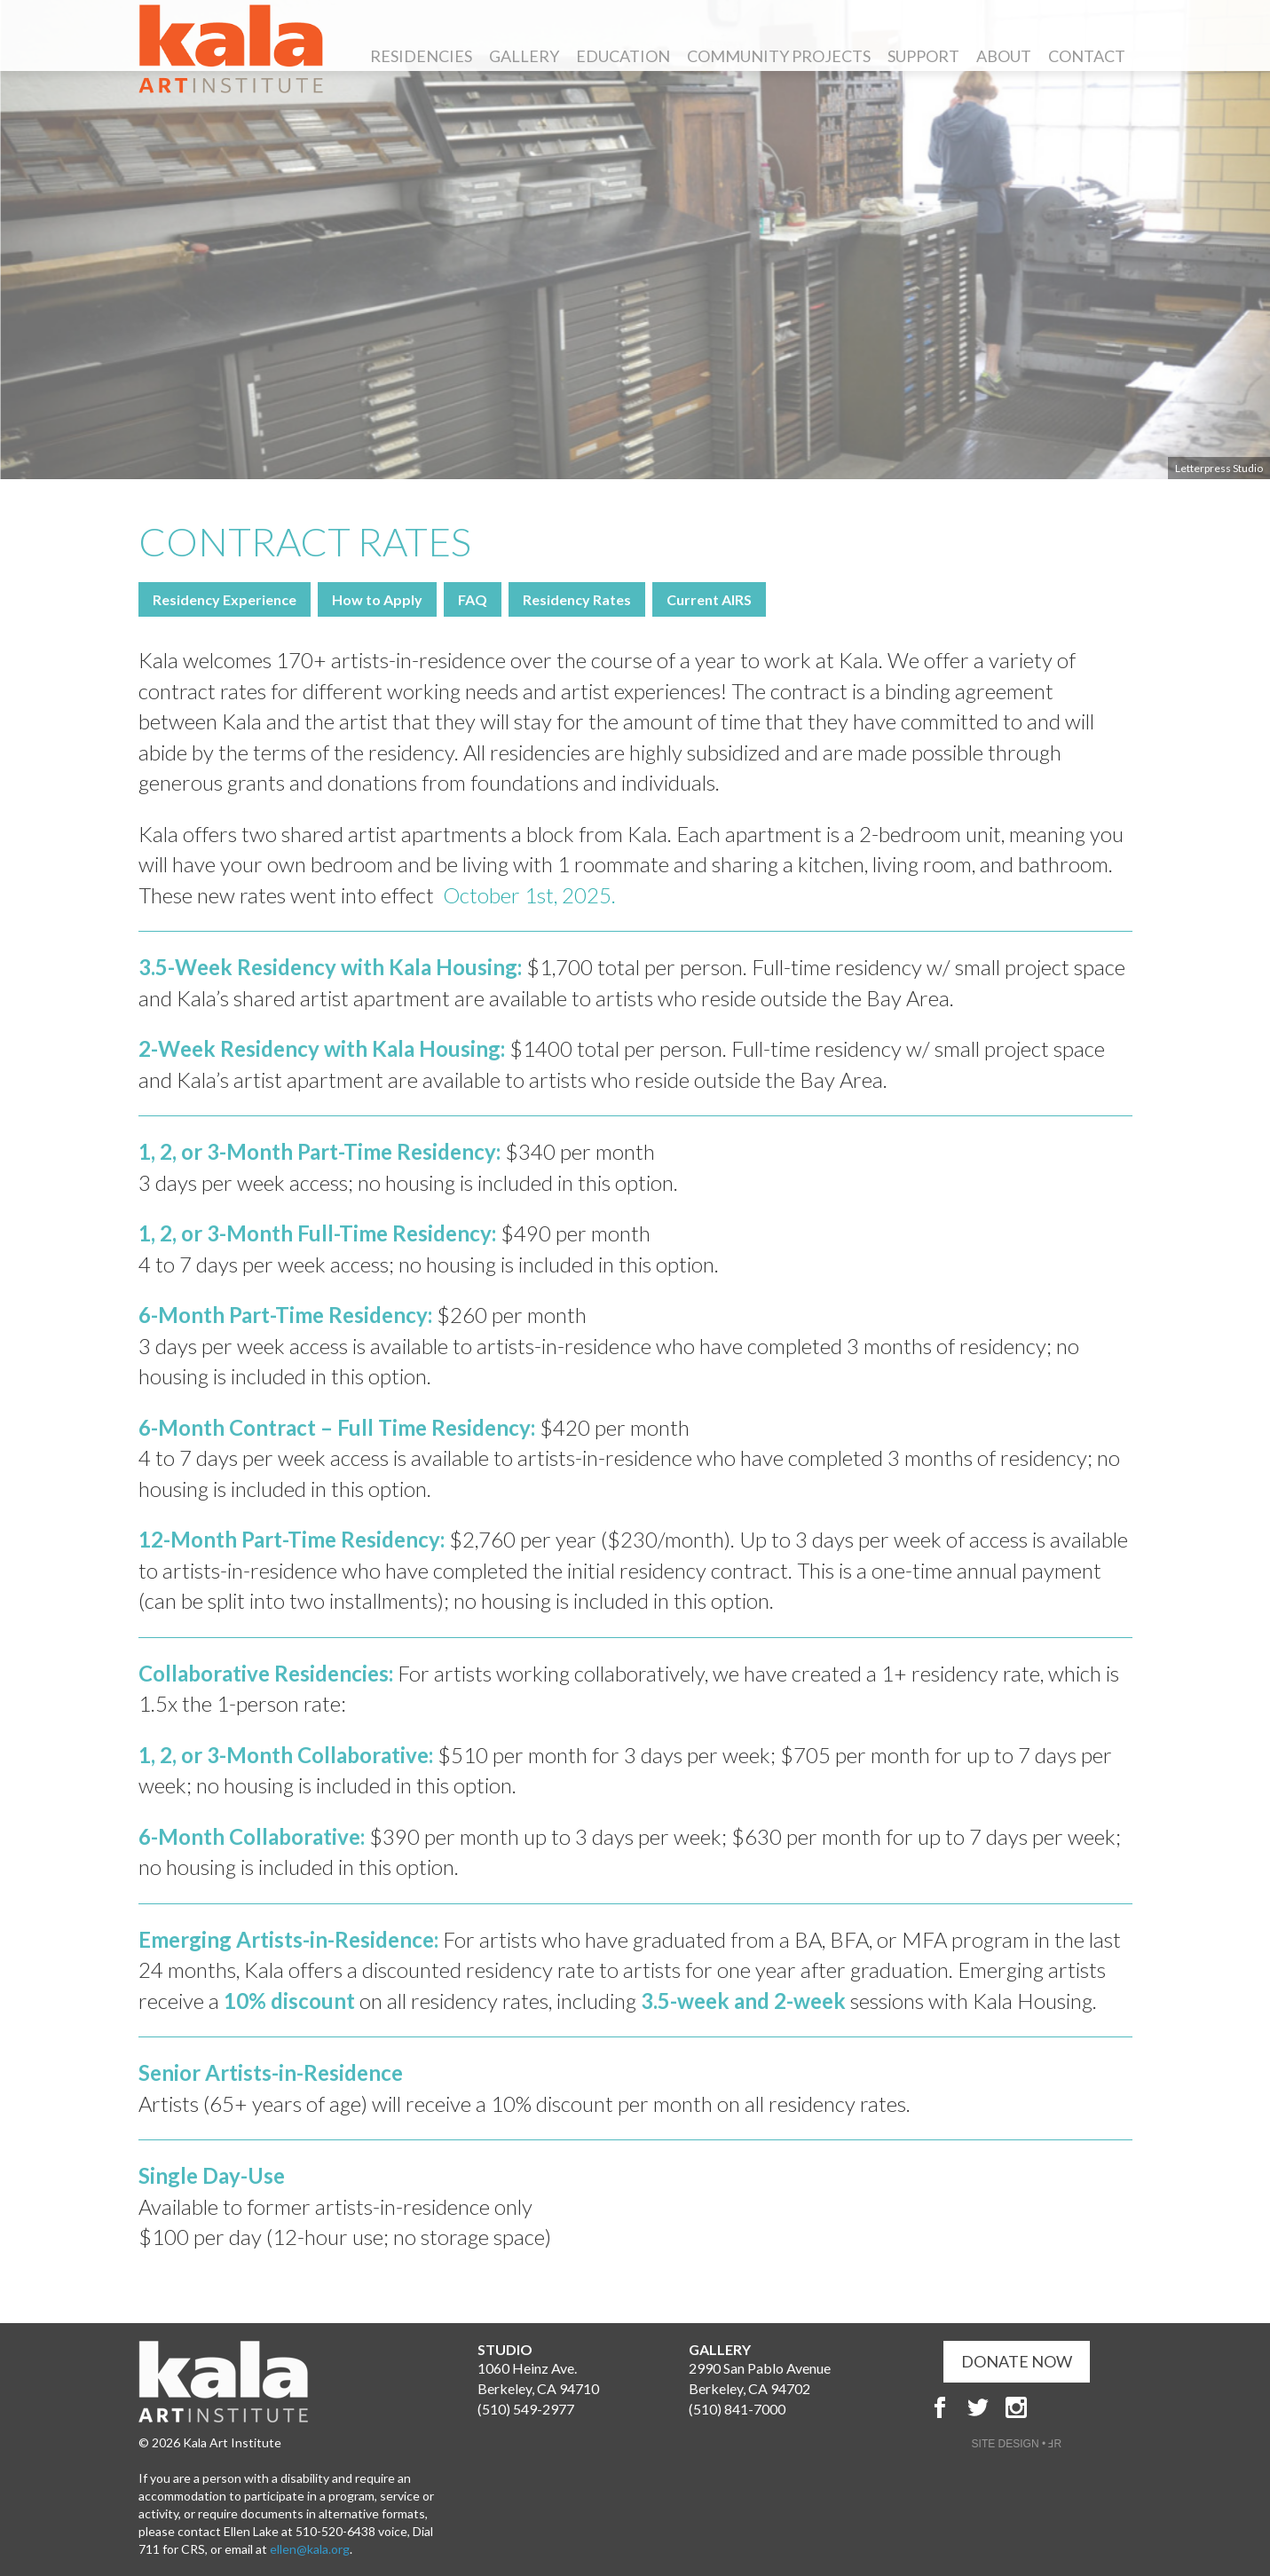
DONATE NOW (1016, 2361)
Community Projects (779, 56)
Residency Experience (224, 599)
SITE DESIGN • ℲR (1017, 2444)
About (1003, 56)
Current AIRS (709, 599)
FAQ (472, 599)
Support (923, 56)
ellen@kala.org (310, 2548)
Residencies (421, 56)
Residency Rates (577, 599)
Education (623, 56)
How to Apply (377, 599)
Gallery (524, 56)
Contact (1086, 56)
